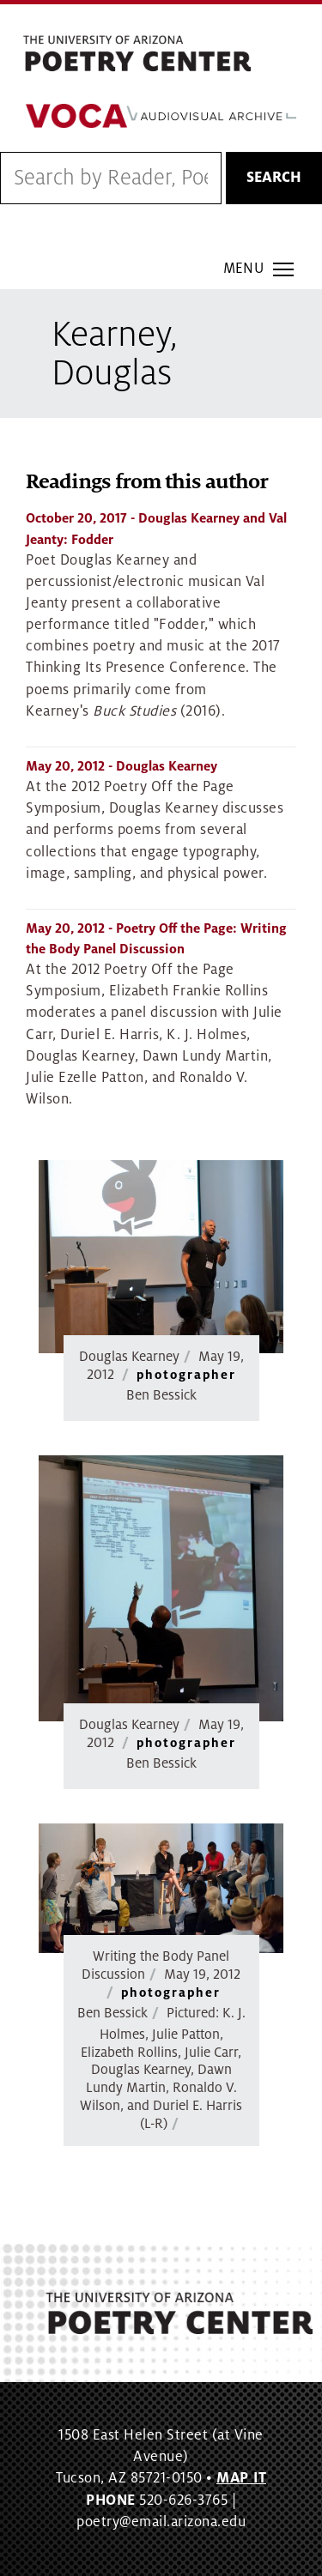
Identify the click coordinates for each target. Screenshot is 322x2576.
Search (273, 177)
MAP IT (241, 2478)
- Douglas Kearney (121, 766)
